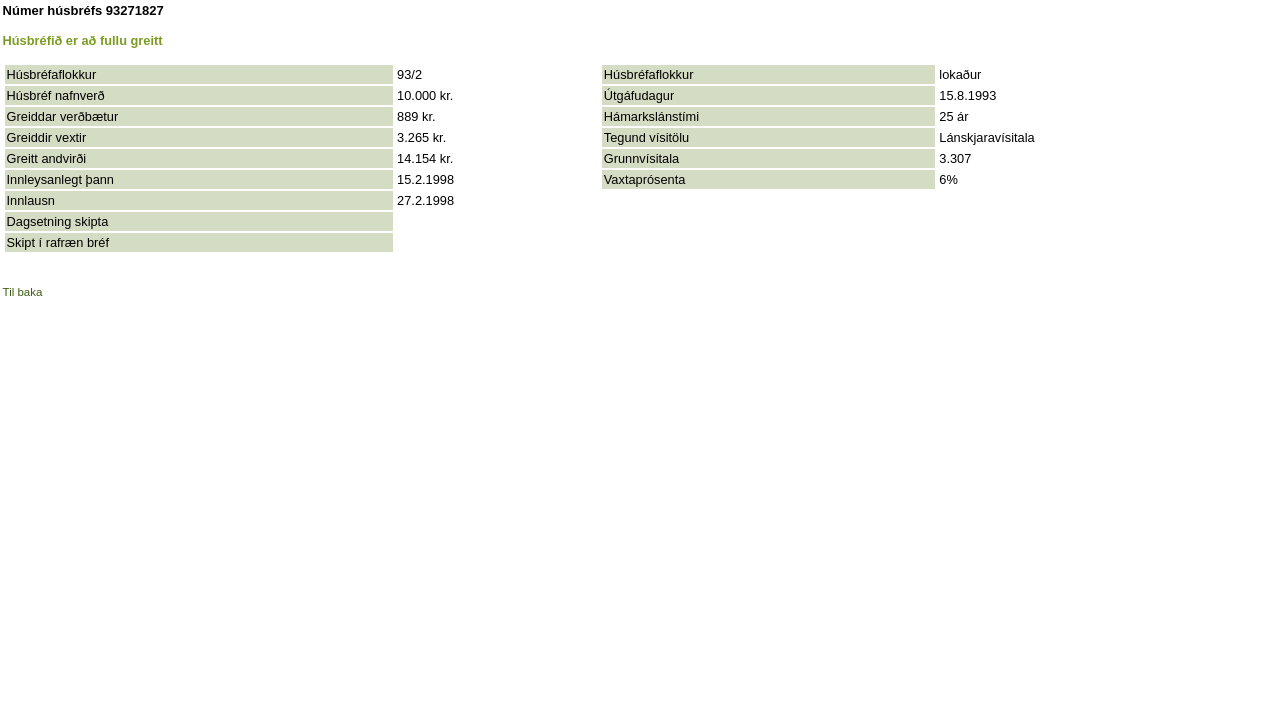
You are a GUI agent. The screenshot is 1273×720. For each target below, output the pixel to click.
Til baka (23, 292)
